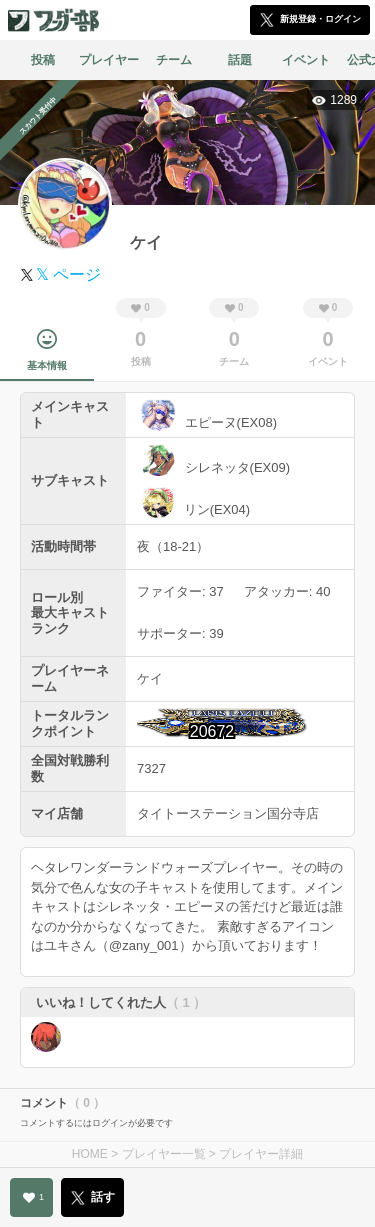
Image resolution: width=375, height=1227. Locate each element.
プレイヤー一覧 (164, 1154)
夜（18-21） (173, 546)
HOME (90, 1154)
